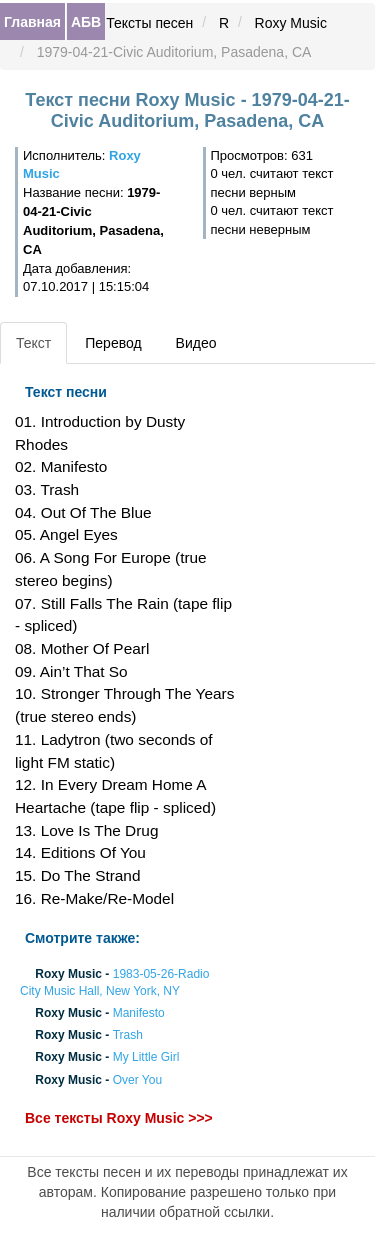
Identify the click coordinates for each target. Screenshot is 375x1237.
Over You (137, 1080)
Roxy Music (291, 23)
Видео (196, 343)
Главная (32, 22)
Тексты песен (149, 23)
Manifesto (139, 1013)
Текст (33, 343)
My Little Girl (146, 1058)
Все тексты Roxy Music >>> (119, 1118)
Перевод (113, 343)
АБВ (86, 22)
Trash (128, 1036)
